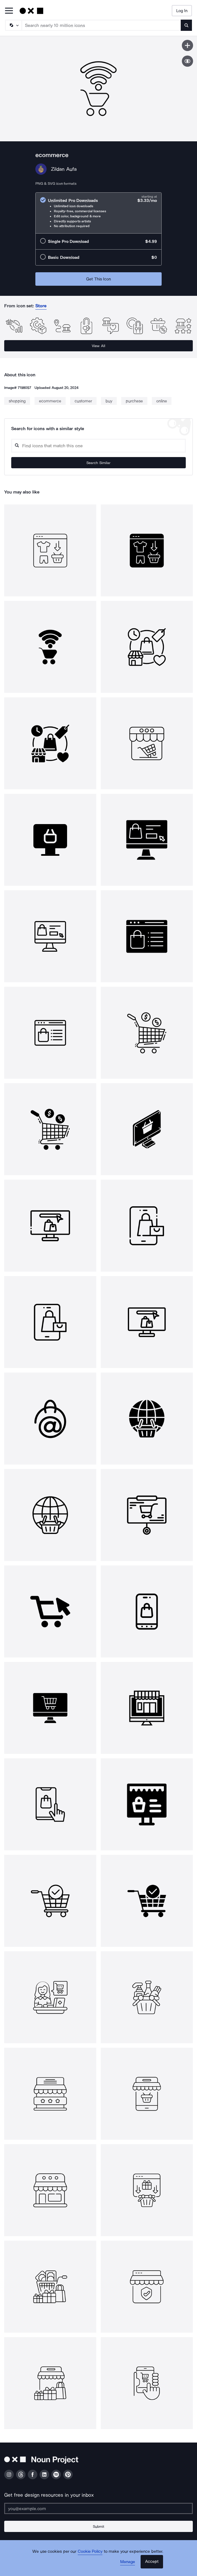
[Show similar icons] (187, 61)
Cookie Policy (90, 2551)
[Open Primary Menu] (9, 11)
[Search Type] (13, 25)
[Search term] (101, 25)
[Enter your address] (98, 2508)
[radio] (98, 213)
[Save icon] (187, 45)
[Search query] (98, 446)
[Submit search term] (186, 25)
